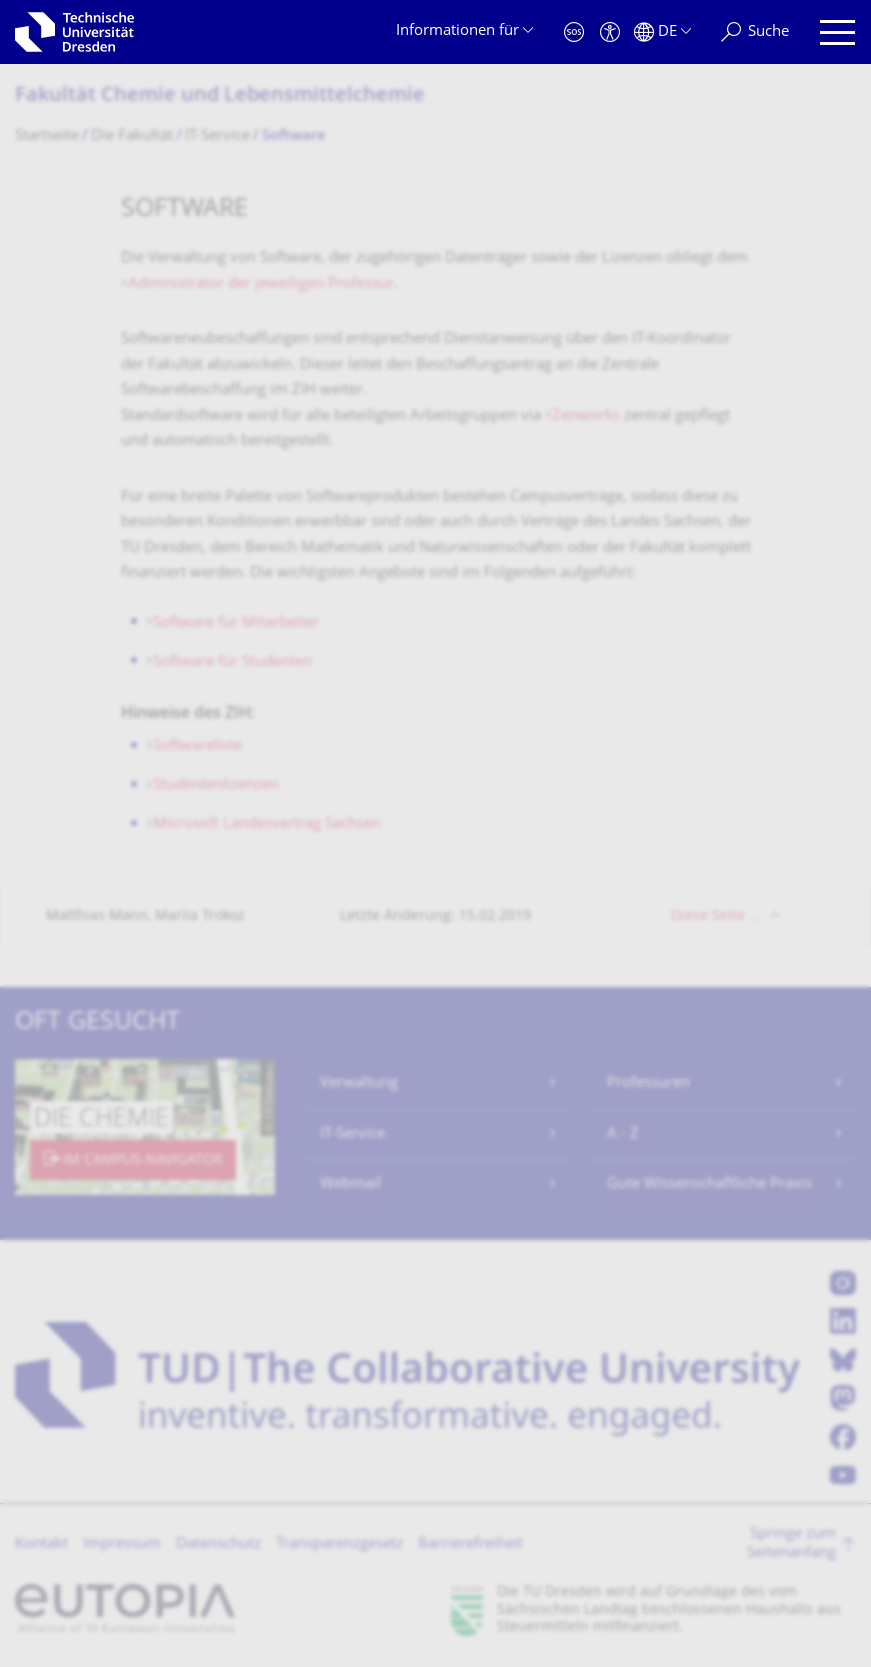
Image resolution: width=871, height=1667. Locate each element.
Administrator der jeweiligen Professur (261, 284)
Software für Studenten (232, 662)
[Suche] (755, 32)
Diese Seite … (715, 916)
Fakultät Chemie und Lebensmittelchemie (220, 96)
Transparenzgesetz (339, 1544)
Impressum (122, 1544)
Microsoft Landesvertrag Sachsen (267, 824)
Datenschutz (218, 1544)
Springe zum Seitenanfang (791, 1544)
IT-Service (352, 1134)
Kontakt (41, 1544)
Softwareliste (197, 746)
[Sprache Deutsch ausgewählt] (662, 32)
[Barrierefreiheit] (610, 32)
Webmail (350, 1184)
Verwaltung (359, 1083)
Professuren (648, 1083)
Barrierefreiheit (470, 1544)
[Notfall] (574, 32)
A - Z (623, 1134)
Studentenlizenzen (216, 785)
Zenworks (586, 416)
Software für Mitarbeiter (236, 623)
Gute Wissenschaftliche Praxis (709, 1184)
